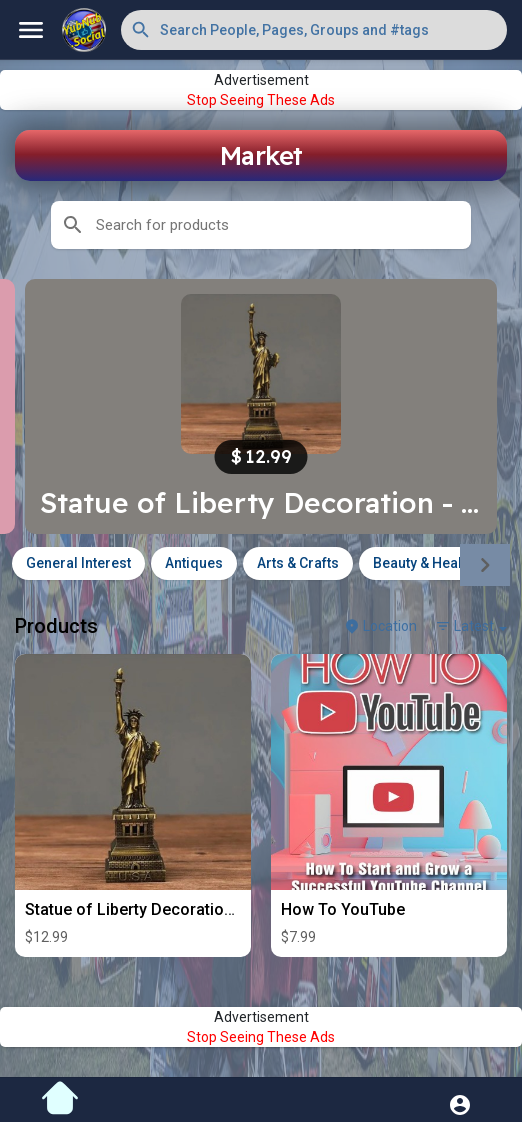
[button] (314, 30)
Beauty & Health (423, 563)
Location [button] (380, 626)
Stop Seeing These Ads (261, 100)
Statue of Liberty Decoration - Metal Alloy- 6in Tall (207, 909)
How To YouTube (343, 909)
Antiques (194, 563)
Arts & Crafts (298, 563)
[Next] (485, 565)
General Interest (78, 563)
